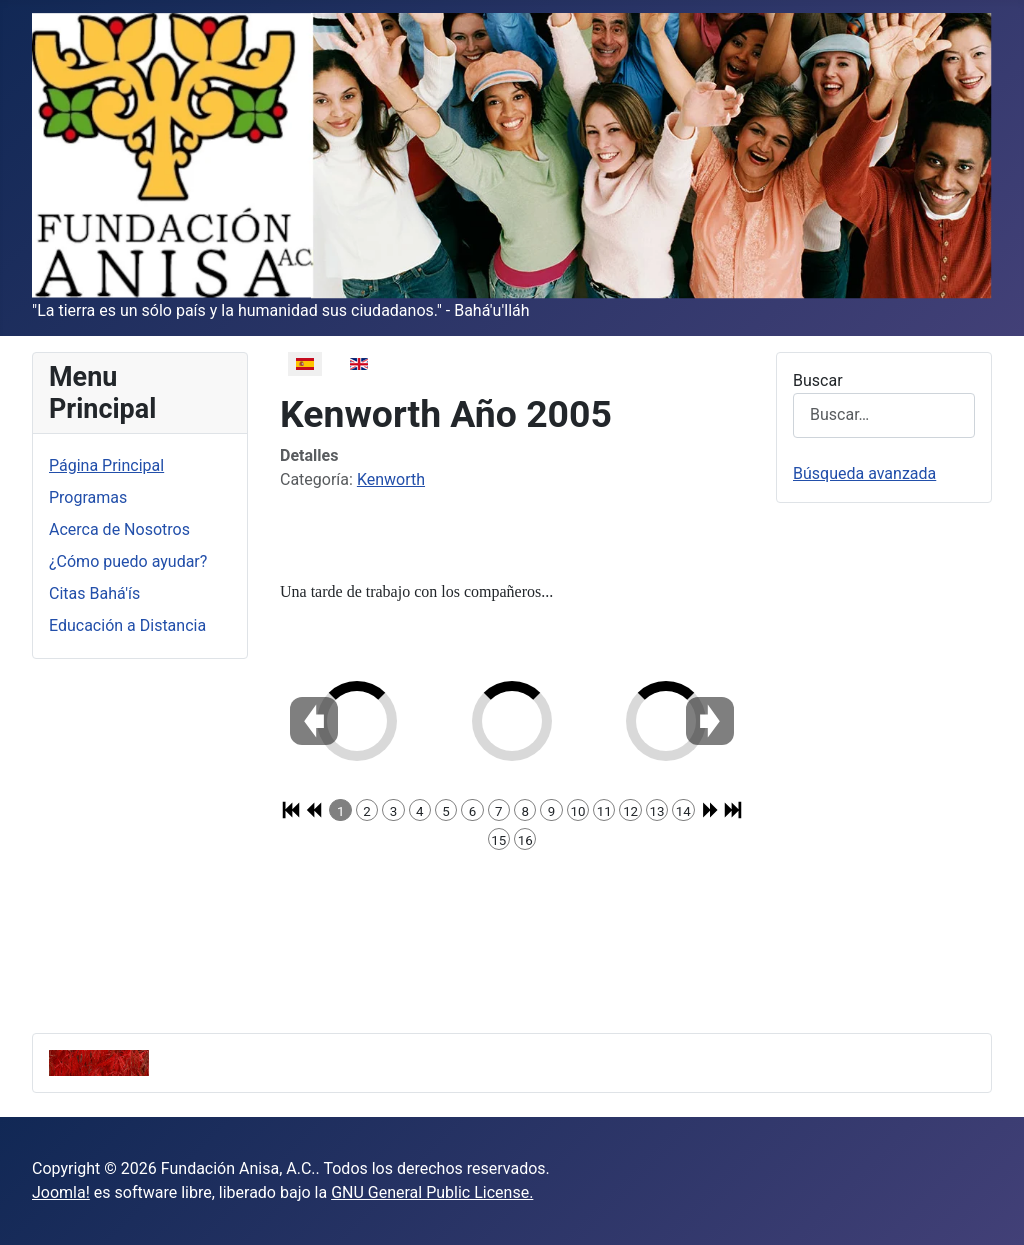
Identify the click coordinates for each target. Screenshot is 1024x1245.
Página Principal (106, 465)
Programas (88, 497)
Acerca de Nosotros (119, 529)
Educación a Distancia (127, 625)
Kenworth (391, 479)
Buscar (818, 380)
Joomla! (61, 1192)
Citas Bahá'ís (94, 593)
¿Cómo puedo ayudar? (128, 561)
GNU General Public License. (432, 1192)
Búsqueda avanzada (864, 473)
